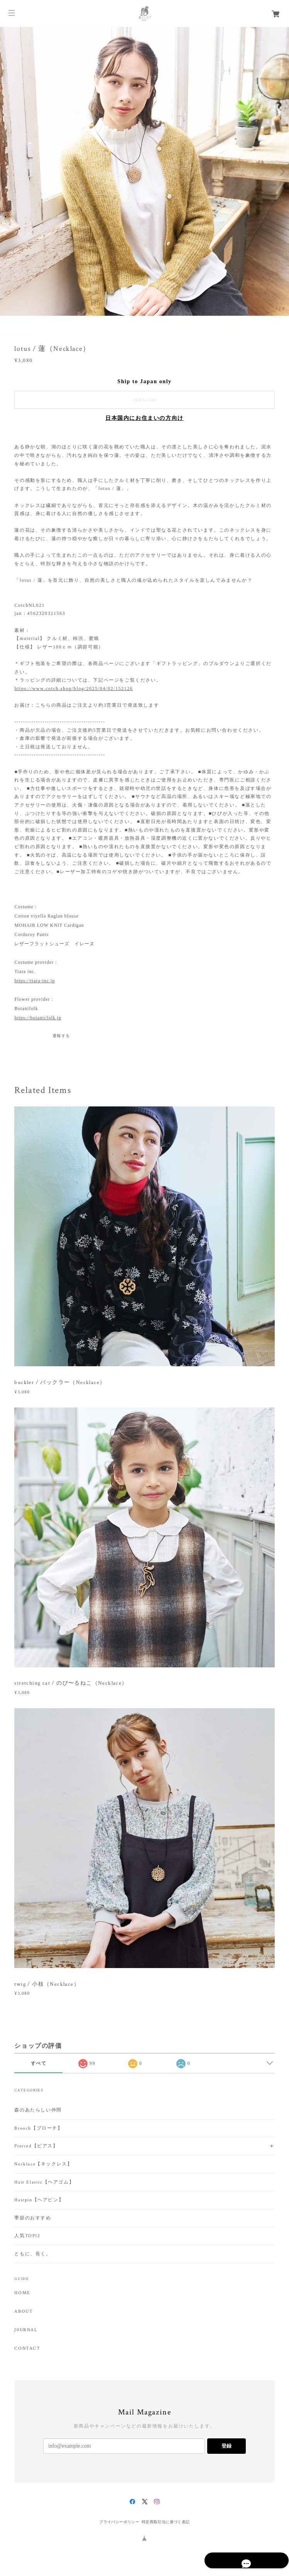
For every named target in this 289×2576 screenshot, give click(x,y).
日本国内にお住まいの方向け (144, 418)
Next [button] (281, 171)
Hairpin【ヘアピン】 (39, 2200)
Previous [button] (7, 171)
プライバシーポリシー (119, 2522)
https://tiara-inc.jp (34, 980)
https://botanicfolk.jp (37, 1017)
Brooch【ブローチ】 (38, 2128)
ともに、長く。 (32, 2254)
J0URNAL (25, 2330)
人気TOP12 (27, 2236)
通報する (61, 1036)
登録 (226, 2446)
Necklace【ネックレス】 (43, 2164)
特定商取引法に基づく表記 (166, 2522)
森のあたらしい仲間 (37, 2110)
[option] (144, 171)
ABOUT (23, 2311)
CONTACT (27, 2348)
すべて (39, 2063)
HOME (22, 2293)
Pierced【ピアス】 (36, 2146)
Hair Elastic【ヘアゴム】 (44, 2182)
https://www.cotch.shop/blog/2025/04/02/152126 (73, 688)
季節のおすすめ (32, 2218)
